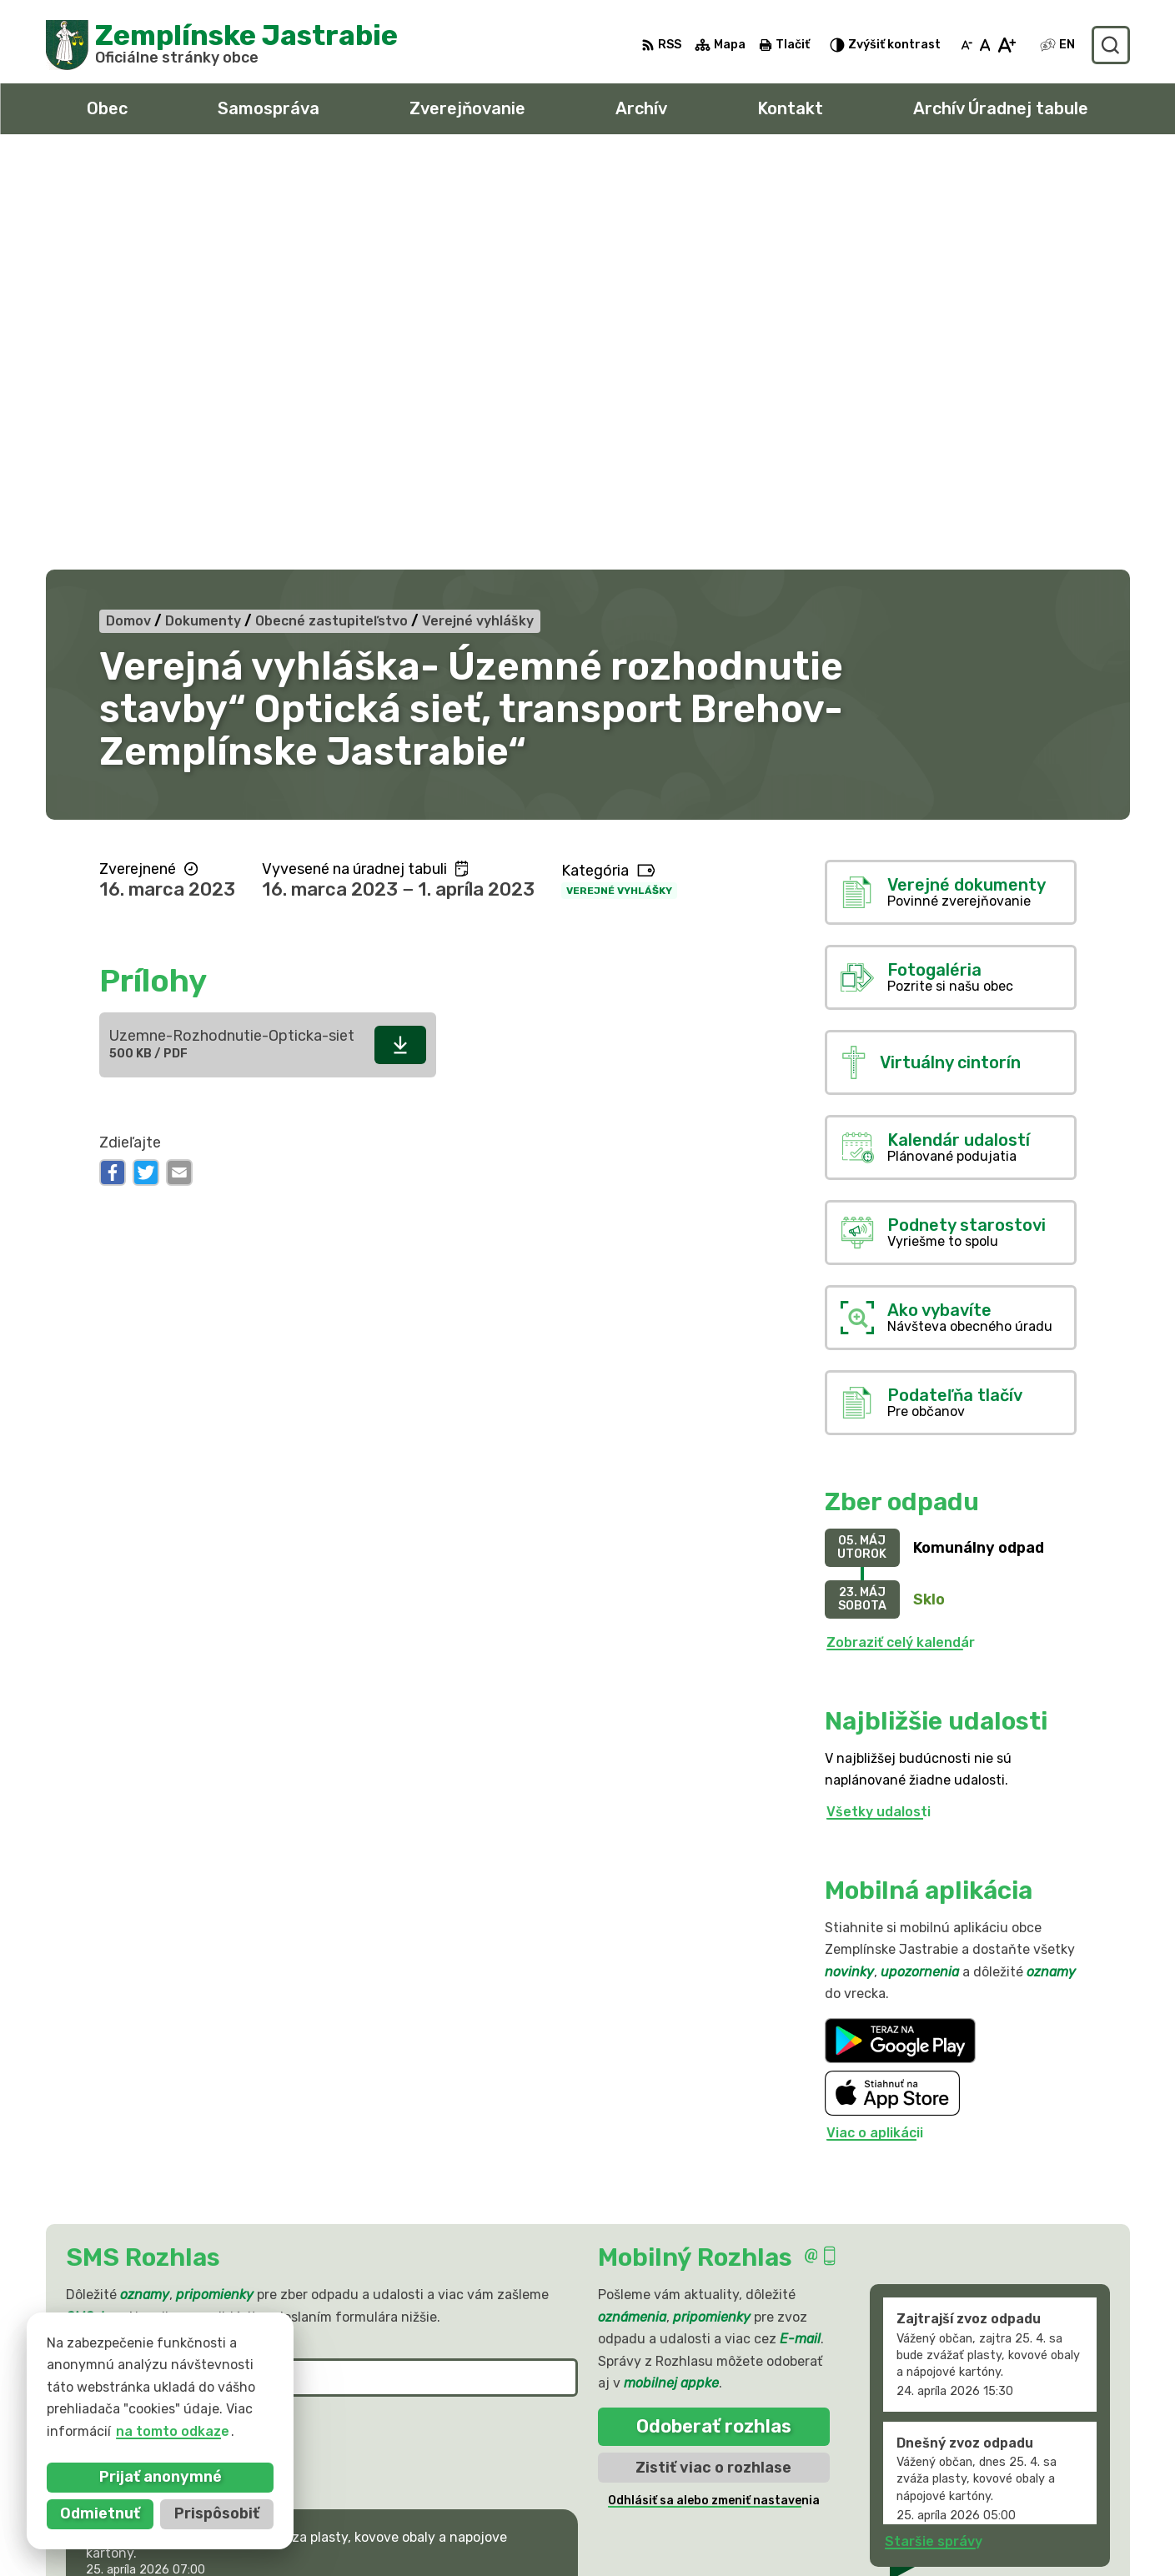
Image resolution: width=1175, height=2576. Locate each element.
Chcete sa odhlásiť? (126, 2055)
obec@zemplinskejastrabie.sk (986, 2520)
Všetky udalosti (878, 1401)
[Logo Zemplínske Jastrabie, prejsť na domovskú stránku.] (222, 45)
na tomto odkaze (171, 2431)
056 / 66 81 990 (941, 2501)
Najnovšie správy (174, 2197)
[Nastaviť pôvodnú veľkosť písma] (985, 45)
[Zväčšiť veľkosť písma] (1006, 45)
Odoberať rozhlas (713, 2016)
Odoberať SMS (148, 2017)
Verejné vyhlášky (619, 479)
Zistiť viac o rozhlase (713, 2056)
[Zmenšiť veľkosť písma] (966, 45)
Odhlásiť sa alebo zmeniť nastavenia (714, 2090)
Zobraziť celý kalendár (900, 1232)
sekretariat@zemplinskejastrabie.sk (1008, 2539)
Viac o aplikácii (874, 1722)
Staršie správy (933, 2131)
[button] (525, 2192)
